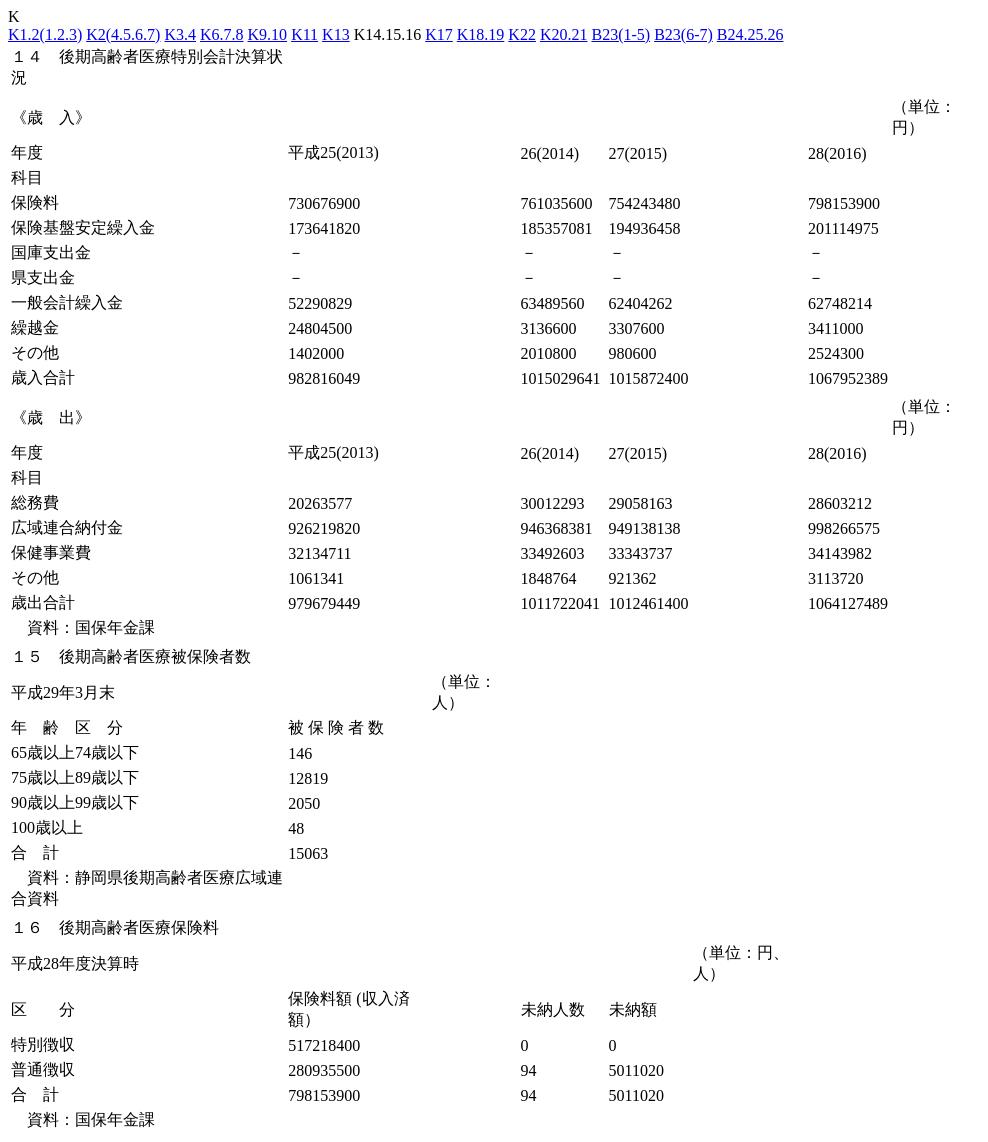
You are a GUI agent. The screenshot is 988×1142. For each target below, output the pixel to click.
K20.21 (564, 34)
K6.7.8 (222, 34)
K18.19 (481, 34)
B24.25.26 (750, 34)
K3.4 (180, 34)
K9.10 (268, 34)
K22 (522, 34)
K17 (439, 34)
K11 (304, 34)
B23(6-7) (683, 34)
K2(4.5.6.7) (123, 34)
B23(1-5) (620, 34)
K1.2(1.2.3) (45, 34)
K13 (336, 34)
